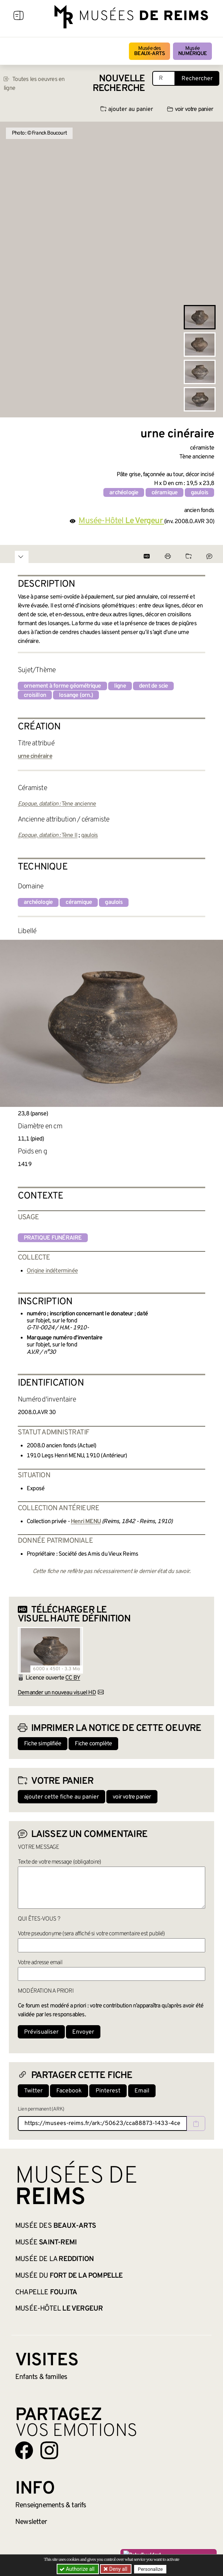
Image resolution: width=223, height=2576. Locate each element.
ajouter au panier (126, 109)
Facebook (69, 2091)
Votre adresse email (40, 1962)
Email (141, 2091)
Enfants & (41, 2377)
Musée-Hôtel (59, 2308)
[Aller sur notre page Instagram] (49, 2450)
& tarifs (50, 2505)
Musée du (69, 2275)
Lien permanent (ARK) (41, 2109)
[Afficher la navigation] (19, 17)
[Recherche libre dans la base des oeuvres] (163, 78)
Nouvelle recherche (119, 84)
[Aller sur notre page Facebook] (24, 2450)
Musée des (149, 51)
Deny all (117, 2569)
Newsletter (31, 2522)
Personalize (150, 2569)
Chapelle (46, 2292)
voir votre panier (190, 109)
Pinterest (108, 2091)
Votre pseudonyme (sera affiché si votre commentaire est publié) (91, 1934)
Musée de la (54, 2259)
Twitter (33, 2091)
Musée (192, 51)
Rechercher (197, 78)
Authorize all (77, 2569)
